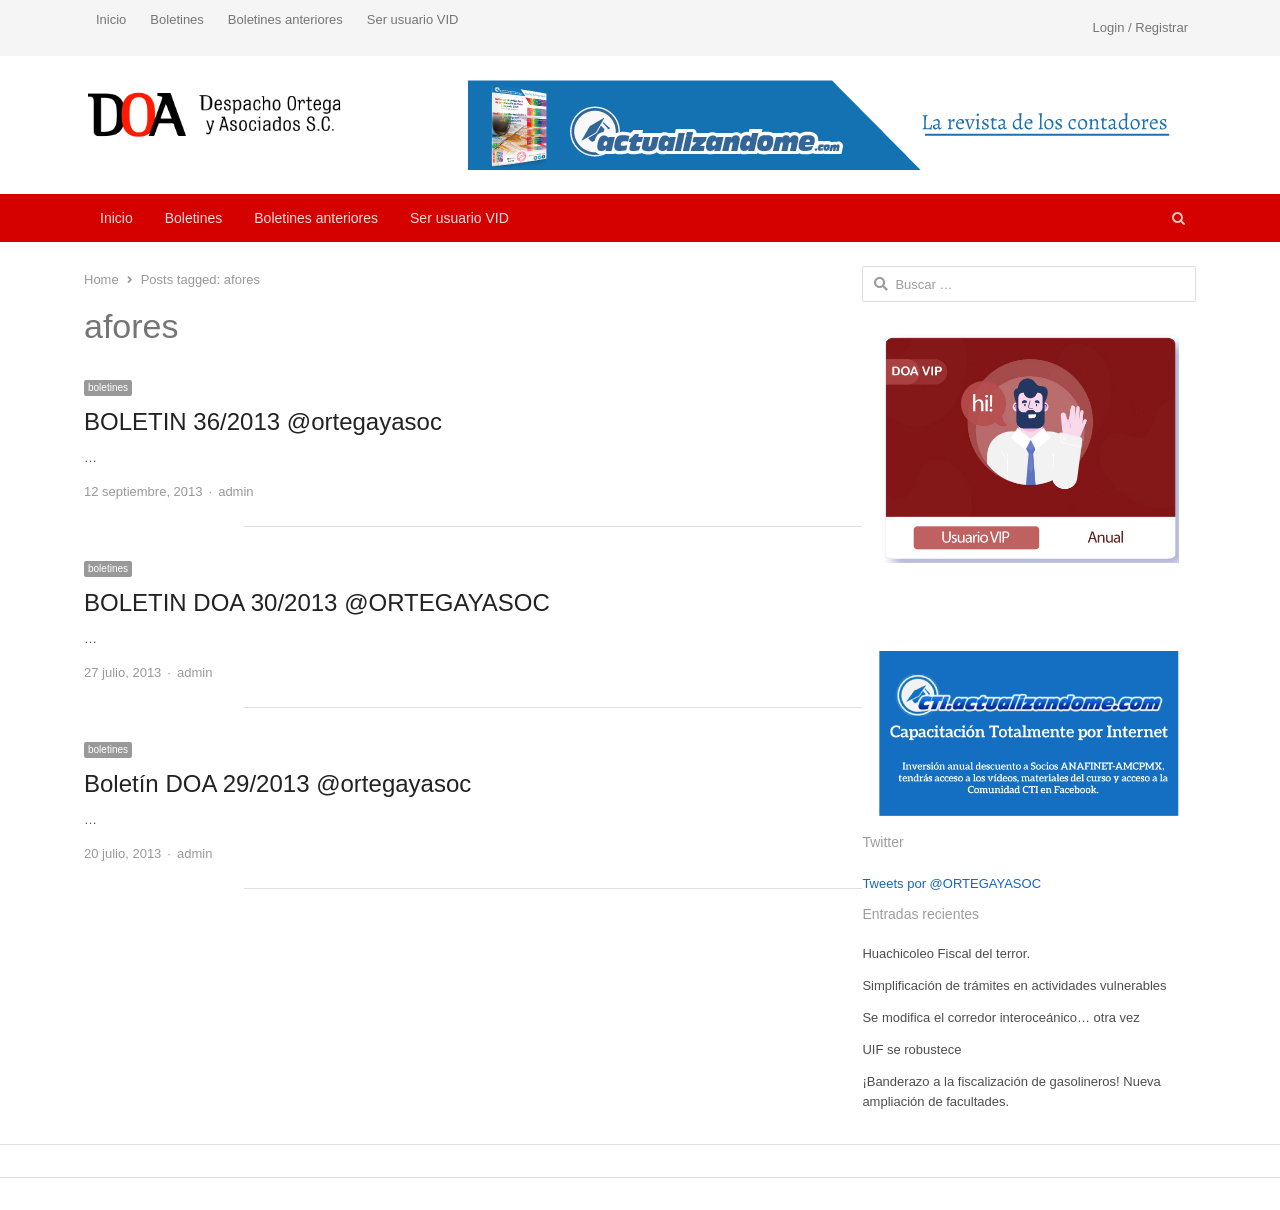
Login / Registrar (1140, 27)
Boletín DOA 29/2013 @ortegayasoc (277, 783)
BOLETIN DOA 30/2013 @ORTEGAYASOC (317, 602)
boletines (108, 387)
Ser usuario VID (413, 19)
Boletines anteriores (285, 19)
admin (235, 491)
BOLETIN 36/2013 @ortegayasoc (263, 421)
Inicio (111, 19)
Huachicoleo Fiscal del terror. (946, 953)
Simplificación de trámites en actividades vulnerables (1014, 985)
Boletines (176, 19)
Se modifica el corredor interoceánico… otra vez (1000, 1017)
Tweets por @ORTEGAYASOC (951, 883)
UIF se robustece (911, 1049)
